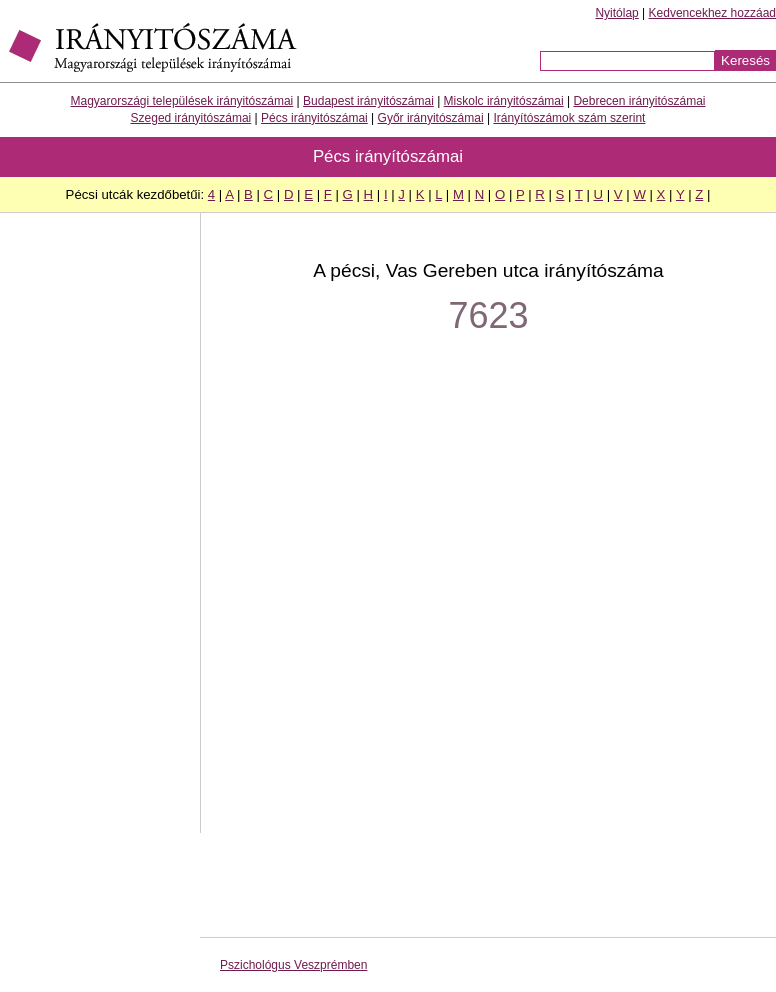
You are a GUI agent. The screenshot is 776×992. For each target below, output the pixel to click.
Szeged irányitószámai (191, 118)
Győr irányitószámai (431, 118)
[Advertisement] (100, 533)
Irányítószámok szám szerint (569, 118)
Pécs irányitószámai (314, 118)
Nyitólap (616, 13)
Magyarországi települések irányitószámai (182, 101)
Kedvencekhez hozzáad (712, 13)
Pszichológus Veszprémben (293, 965)
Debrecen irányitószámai (639, 101)
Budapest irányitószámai (368, 101)
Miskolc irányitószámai (504, 101)
